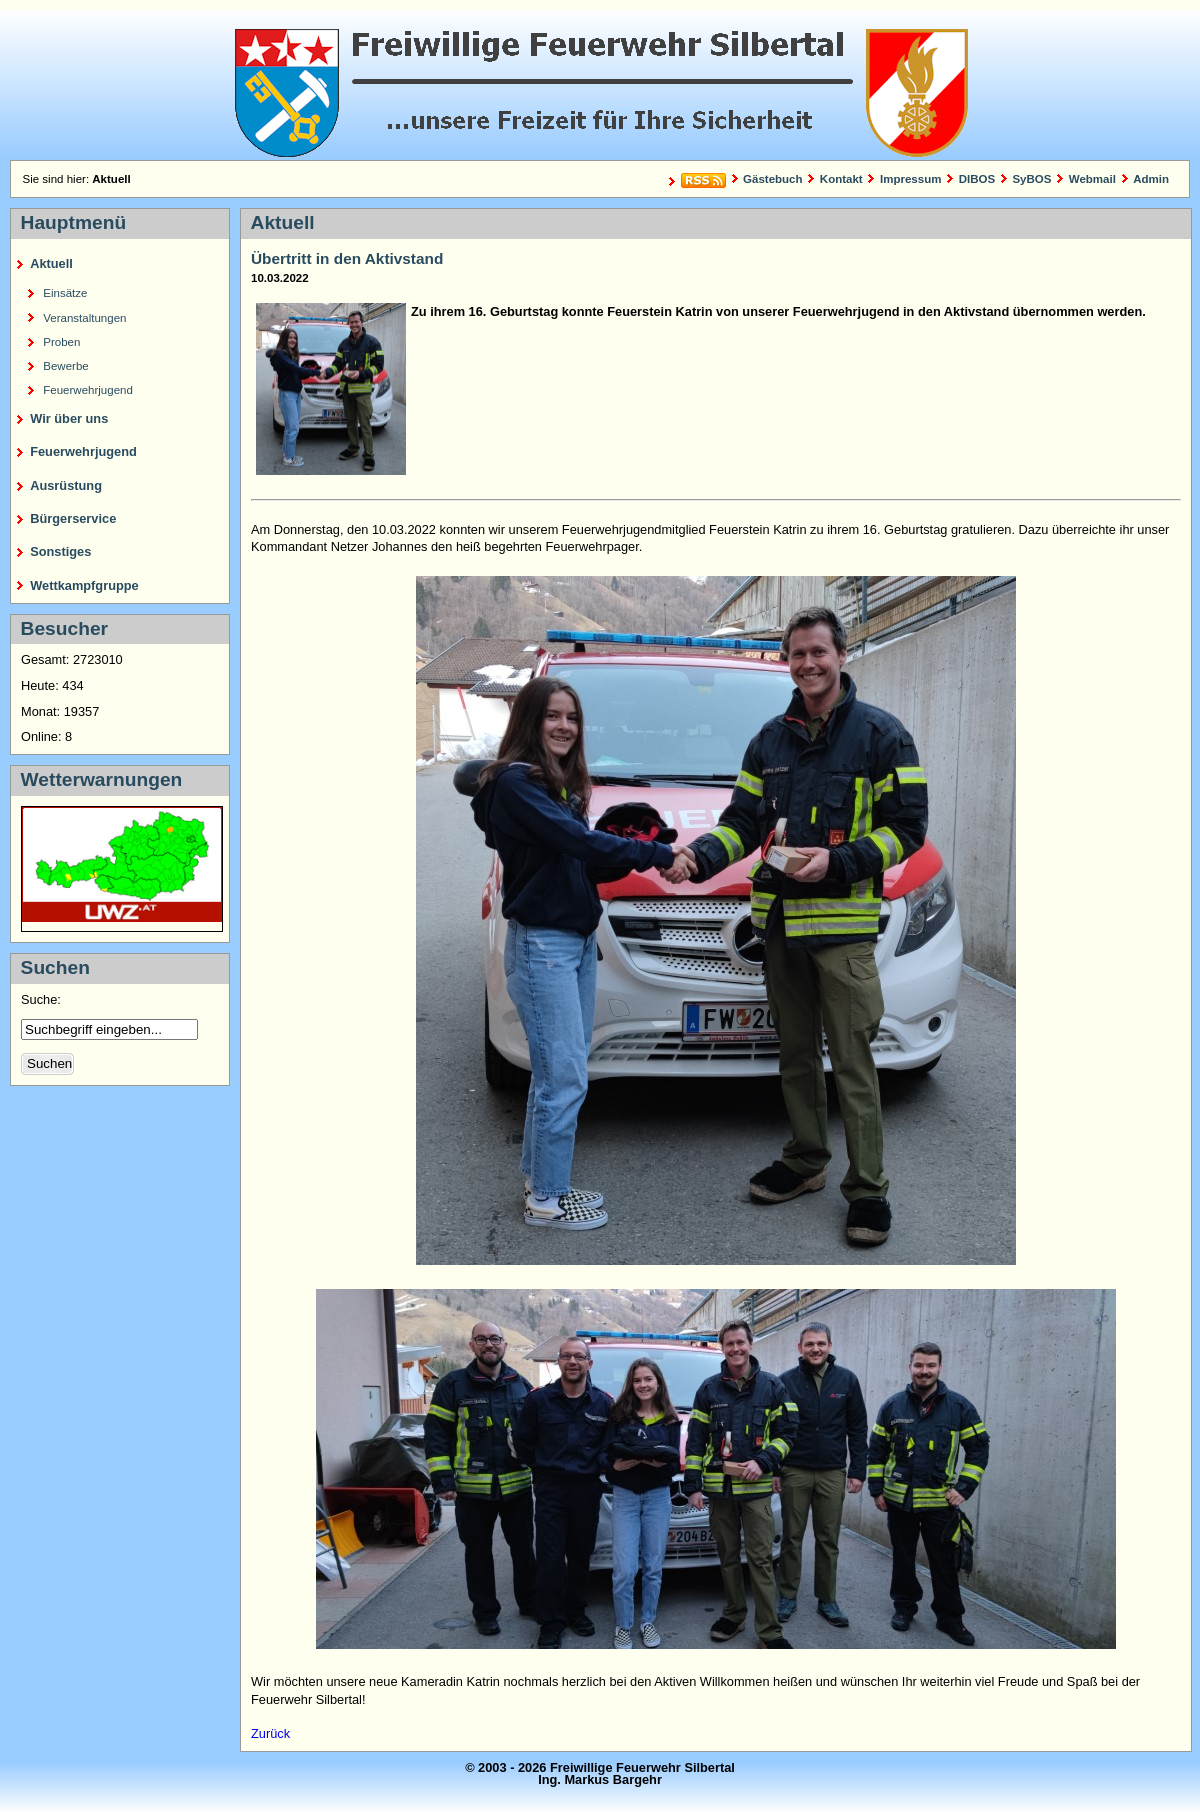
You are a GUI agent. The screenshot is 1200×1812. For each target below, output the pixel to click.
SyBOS (1031, 179)
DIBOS (977, 179)
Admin (1151, 179)
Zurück (270, 1733)
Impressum (910, 179)
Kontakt (841, 179)
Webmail (1092, 179)
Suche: (42, 999)
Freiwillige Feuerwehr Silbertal (600, 85)
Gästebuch (773, 179)
